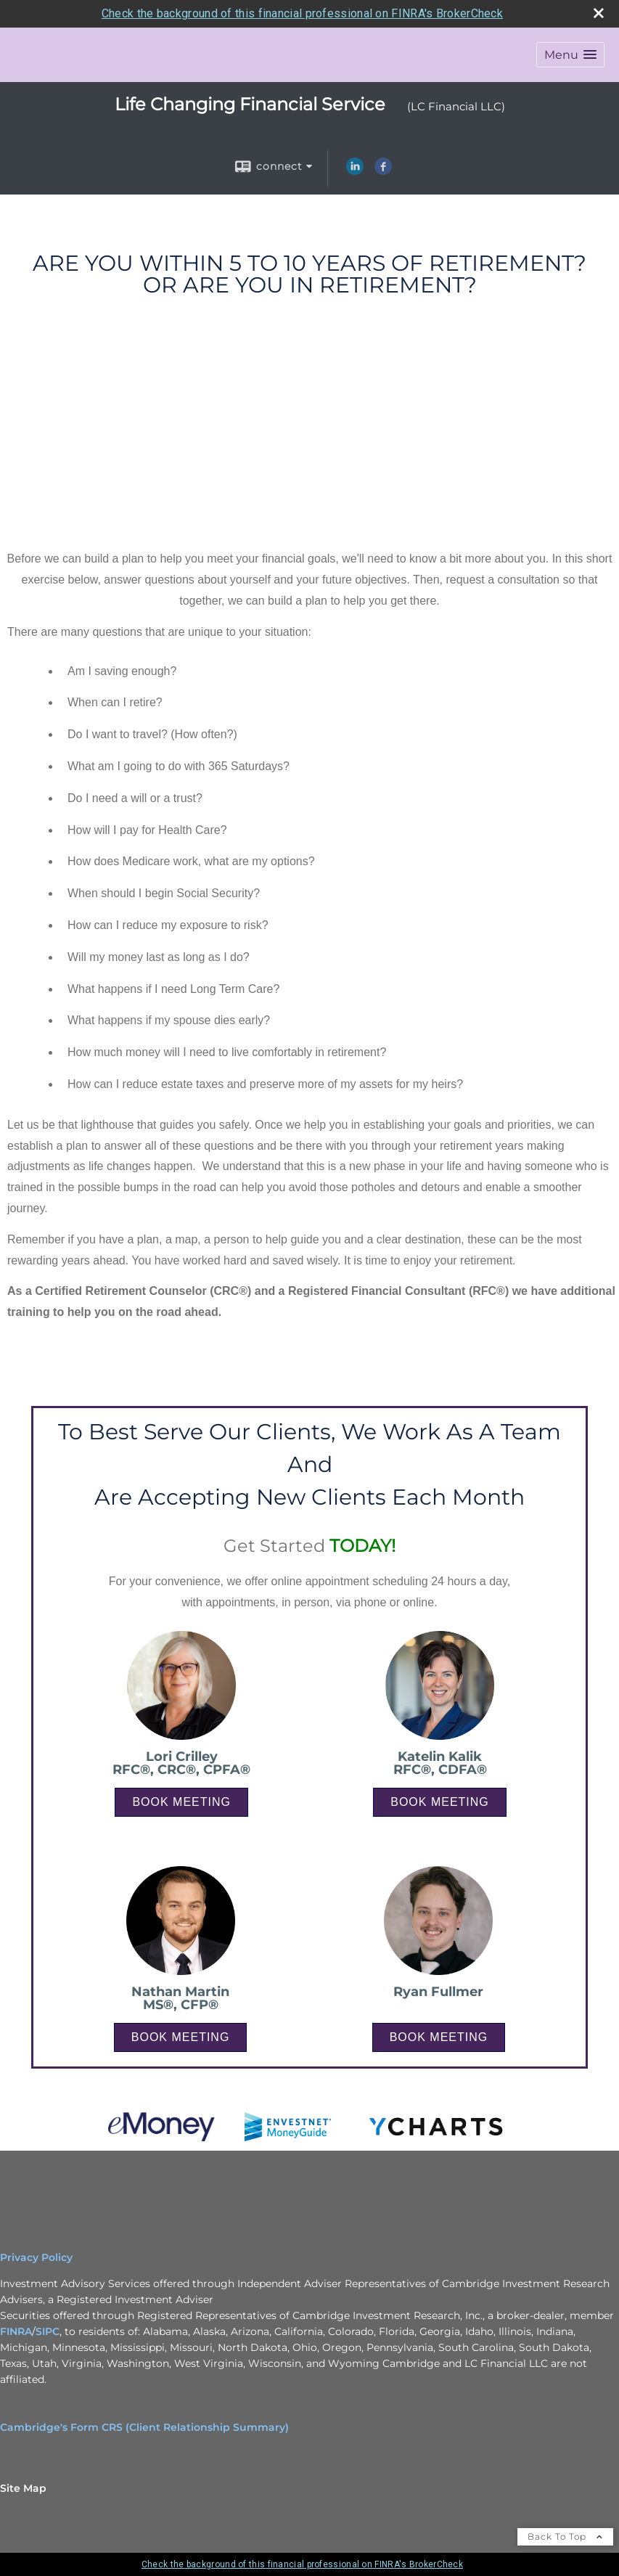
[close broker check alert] (598, 13)
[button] (570, 55)
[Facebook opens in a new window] (383, 171)
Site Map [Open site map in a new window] (23, 2488)
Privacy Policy (36, 2257)
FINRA (16, 2331)
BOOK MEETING (181, 1802)
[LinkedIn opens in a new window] (355, 171)
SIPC (48, 2331)
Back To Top (565, 2536)
